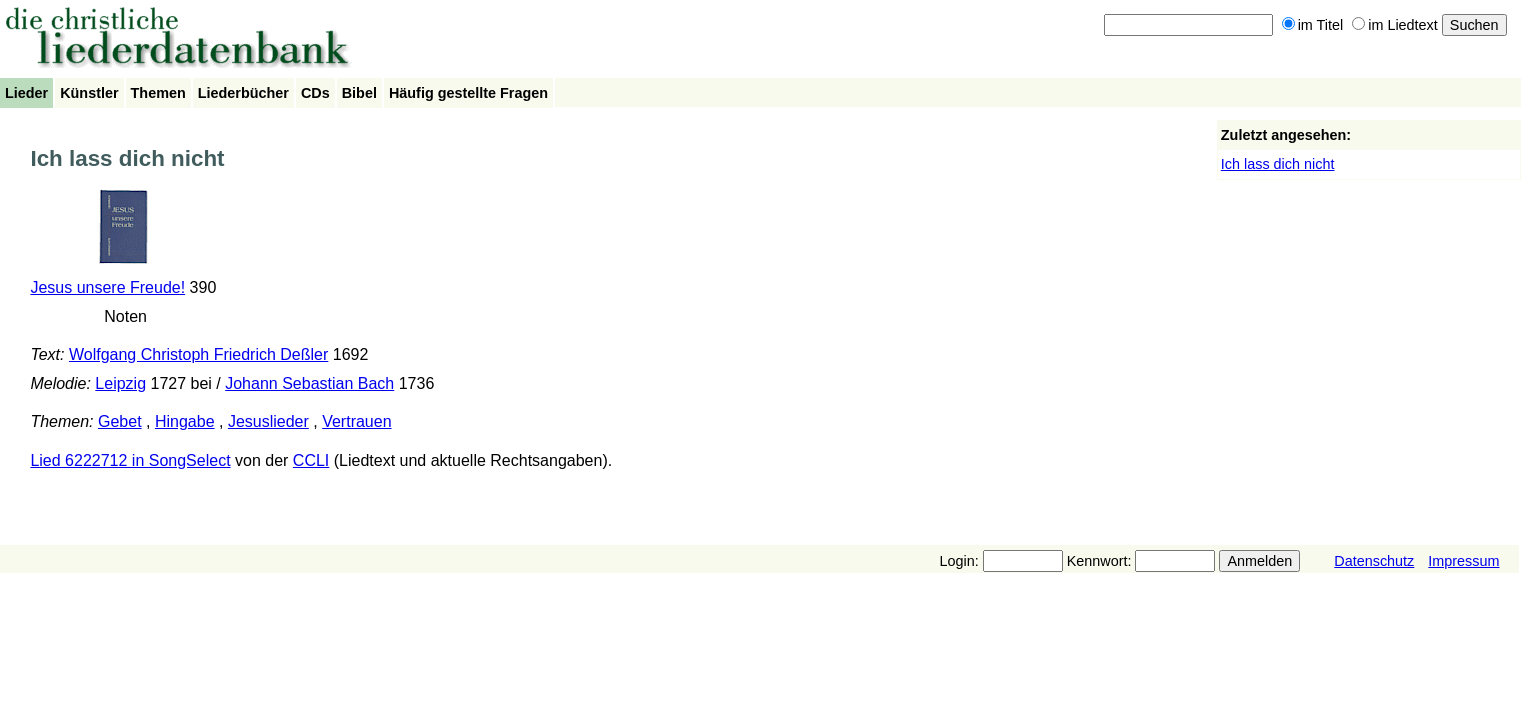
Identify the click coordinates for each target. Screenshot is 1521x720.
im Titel (1313, 25)
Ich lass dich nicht (1278, 164)
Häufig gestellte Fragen (468, 93)
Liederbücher (243, 93)
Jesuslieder (268, 421)
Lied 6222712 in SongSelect (130, 460)
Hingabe (185, 421)
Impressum (1463, 561)
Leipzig (120, 383)
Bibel (359, 93)
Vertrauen (356, 421)
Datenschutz (1374, 561)
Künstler (89, 93)
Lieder (26, 93)
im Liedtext (1395, 25)
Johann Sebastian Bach (309, 383)
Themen (158, 93)
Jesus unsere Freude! (107, 287)
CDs (315, 93)
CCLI (311, 460)
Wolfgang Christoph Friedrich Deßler (198, 354)
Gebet (120, 421)
